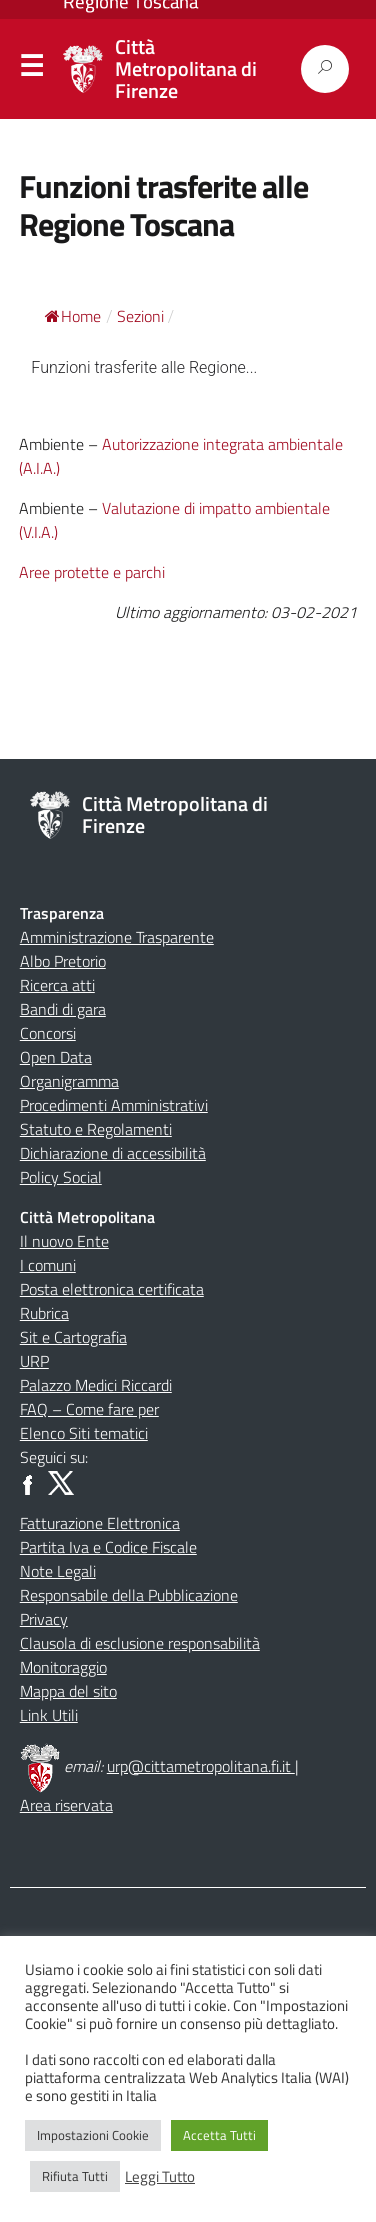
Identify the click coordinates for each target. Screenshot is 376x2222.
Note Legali (58, 1571)
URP (34, 1361)
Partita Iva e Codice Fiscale (108, 1547)
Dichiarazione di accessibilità (113, 1153)
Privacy (44, 1619)
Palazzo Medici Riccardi (96, 1385)
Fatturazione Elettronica (100, 1523)
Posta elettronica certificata (112, 1289)
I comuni (48, 1265)
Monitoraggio (63, 1667)
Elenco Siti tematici (84, 1433)
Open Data (56, 1057)
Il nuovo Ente (64, 1241)
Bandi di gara (63, 1009)
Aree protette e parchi (92, 572)
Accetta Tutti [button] (219, 2135)
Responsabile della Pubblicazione (129, 1595)
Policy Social (61, 1177)
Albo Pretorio (63, 961)
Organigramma (69, 1081)
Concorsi (48, 1033)
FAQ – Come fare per (89, 1409)
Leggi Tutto (160, 2177)
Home (73, 316)
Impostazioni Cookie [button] (93, 2135)
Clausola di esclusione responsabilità (140, 1643)
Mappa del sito (68, 1691)
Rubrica (44, 1313)
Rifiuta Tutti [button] (75, 2176)
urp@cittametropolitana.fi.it (201, 1766)
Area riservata (66, 1805)
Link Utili (49, 1715)
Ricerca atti (57, 985)
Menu (31, 70)
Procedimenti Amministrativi (114, 1105)
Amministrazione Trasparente (117, 937)
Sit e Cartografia (73, 1337)
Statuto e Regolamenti (96, 1129)
